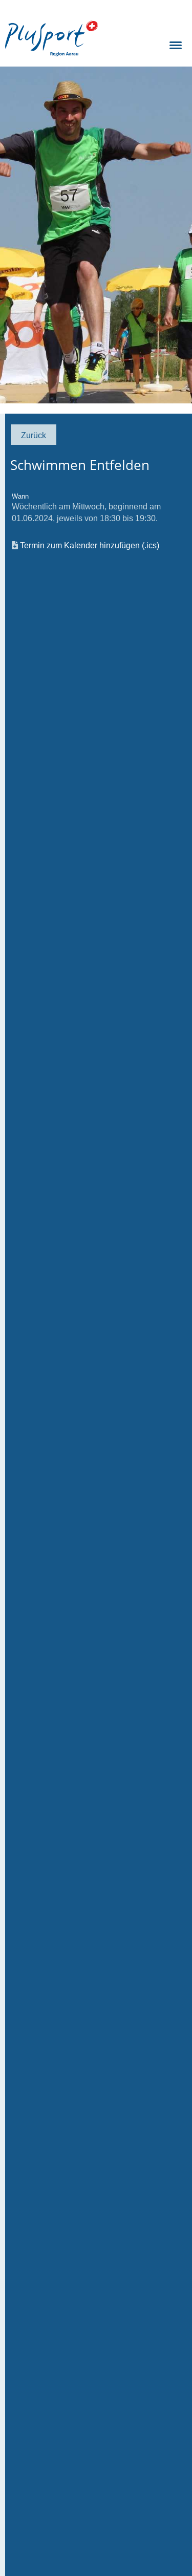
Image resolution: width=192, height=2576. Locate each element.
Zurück (33, 435)
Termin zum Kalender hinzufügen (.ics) (89, 545)
